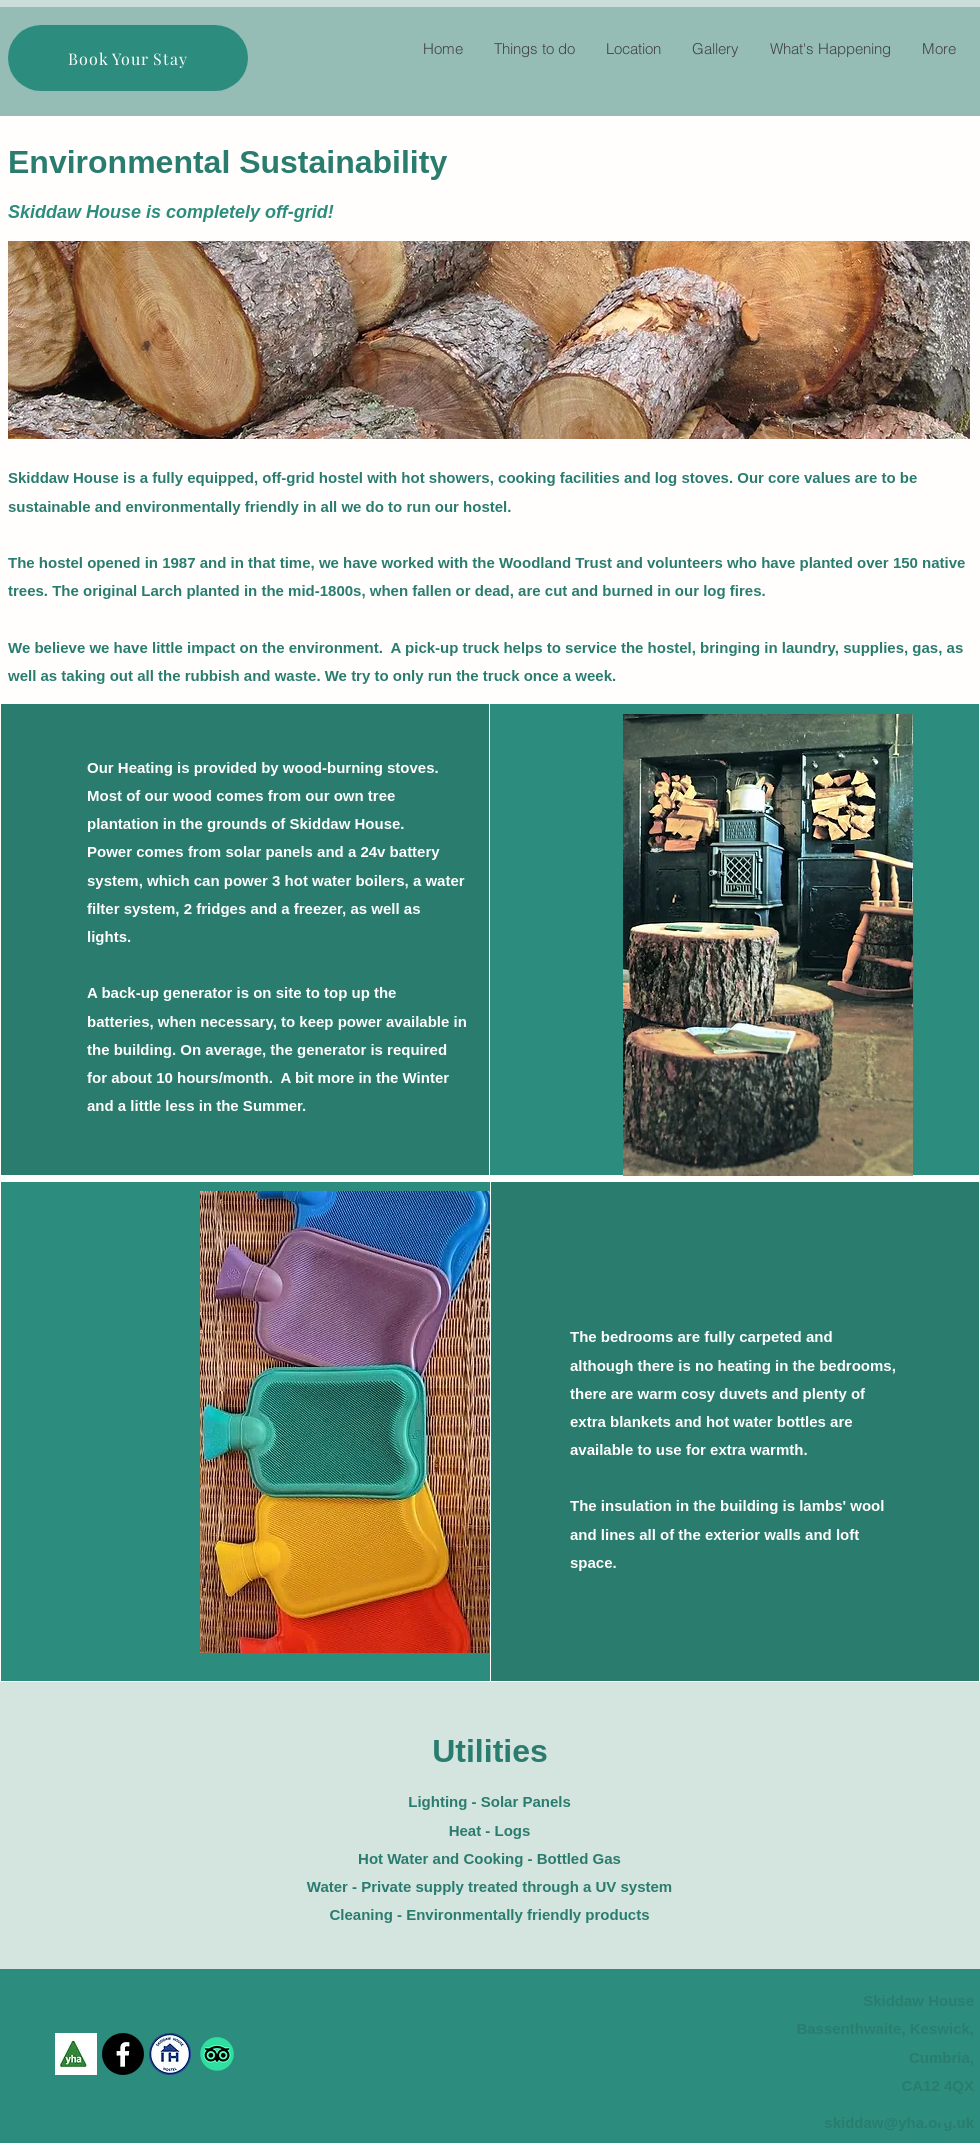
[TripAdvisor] (217, 2054)
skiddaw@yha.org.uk (899, 2122)
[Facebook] (123, 2054)
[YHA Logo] (76, 2054)
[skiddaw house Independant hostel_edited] (170, 2054)
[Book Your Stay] (128, 58)
